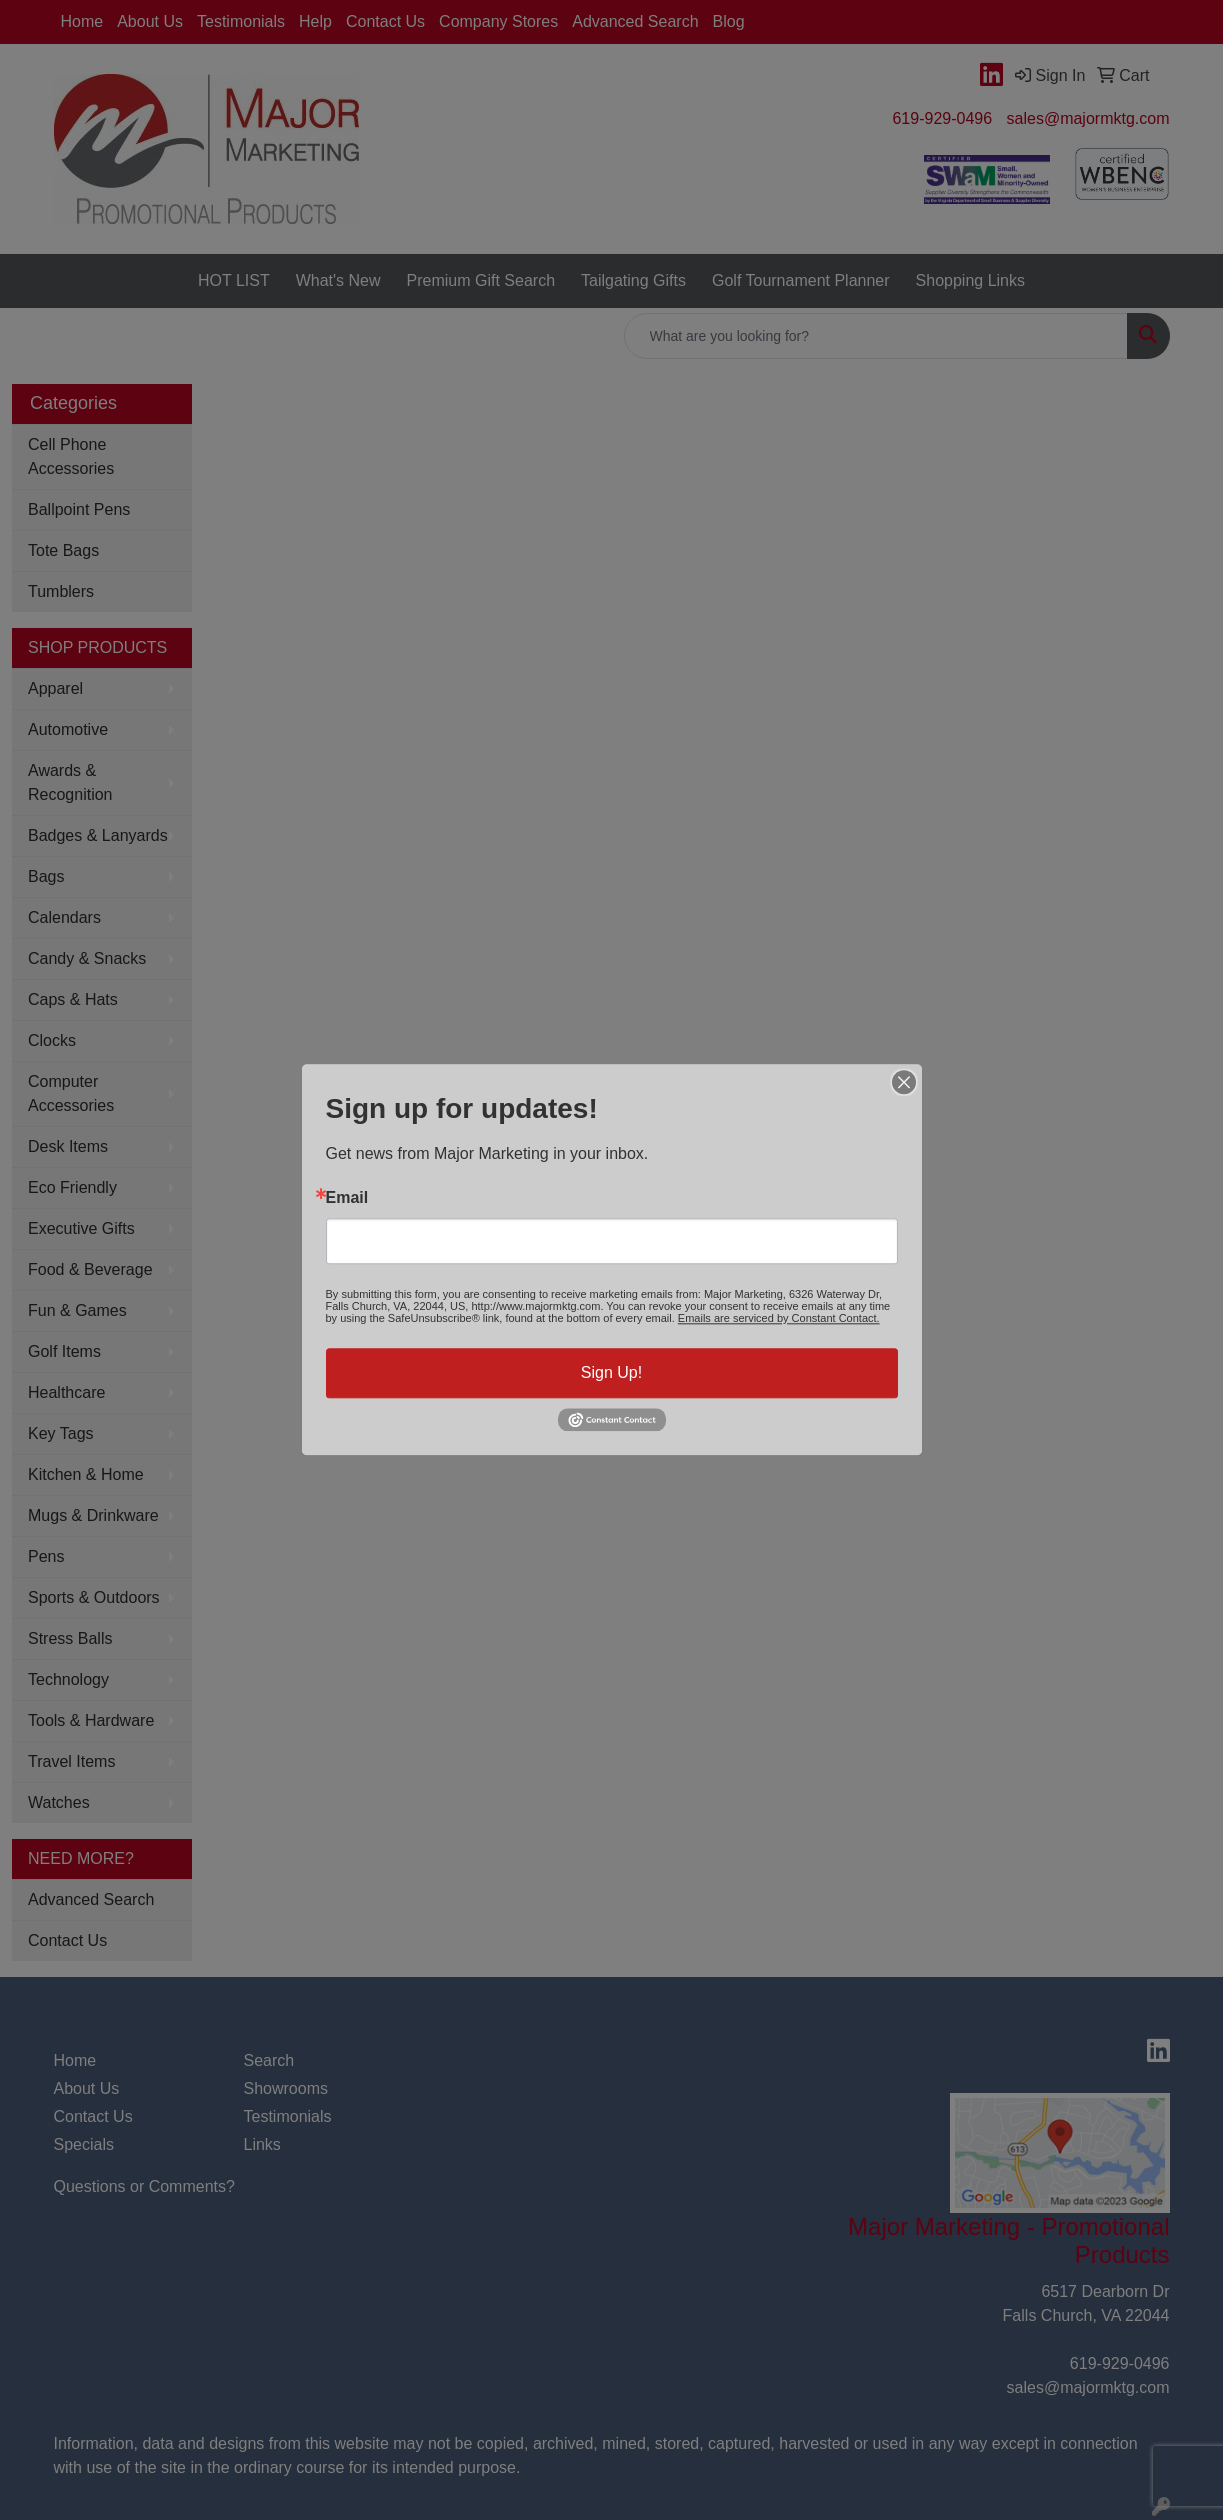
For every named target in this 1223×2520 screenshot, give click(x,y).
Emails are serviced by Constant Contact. (779, 1318)
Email (347, 1198)
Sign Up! (611, 1372)
